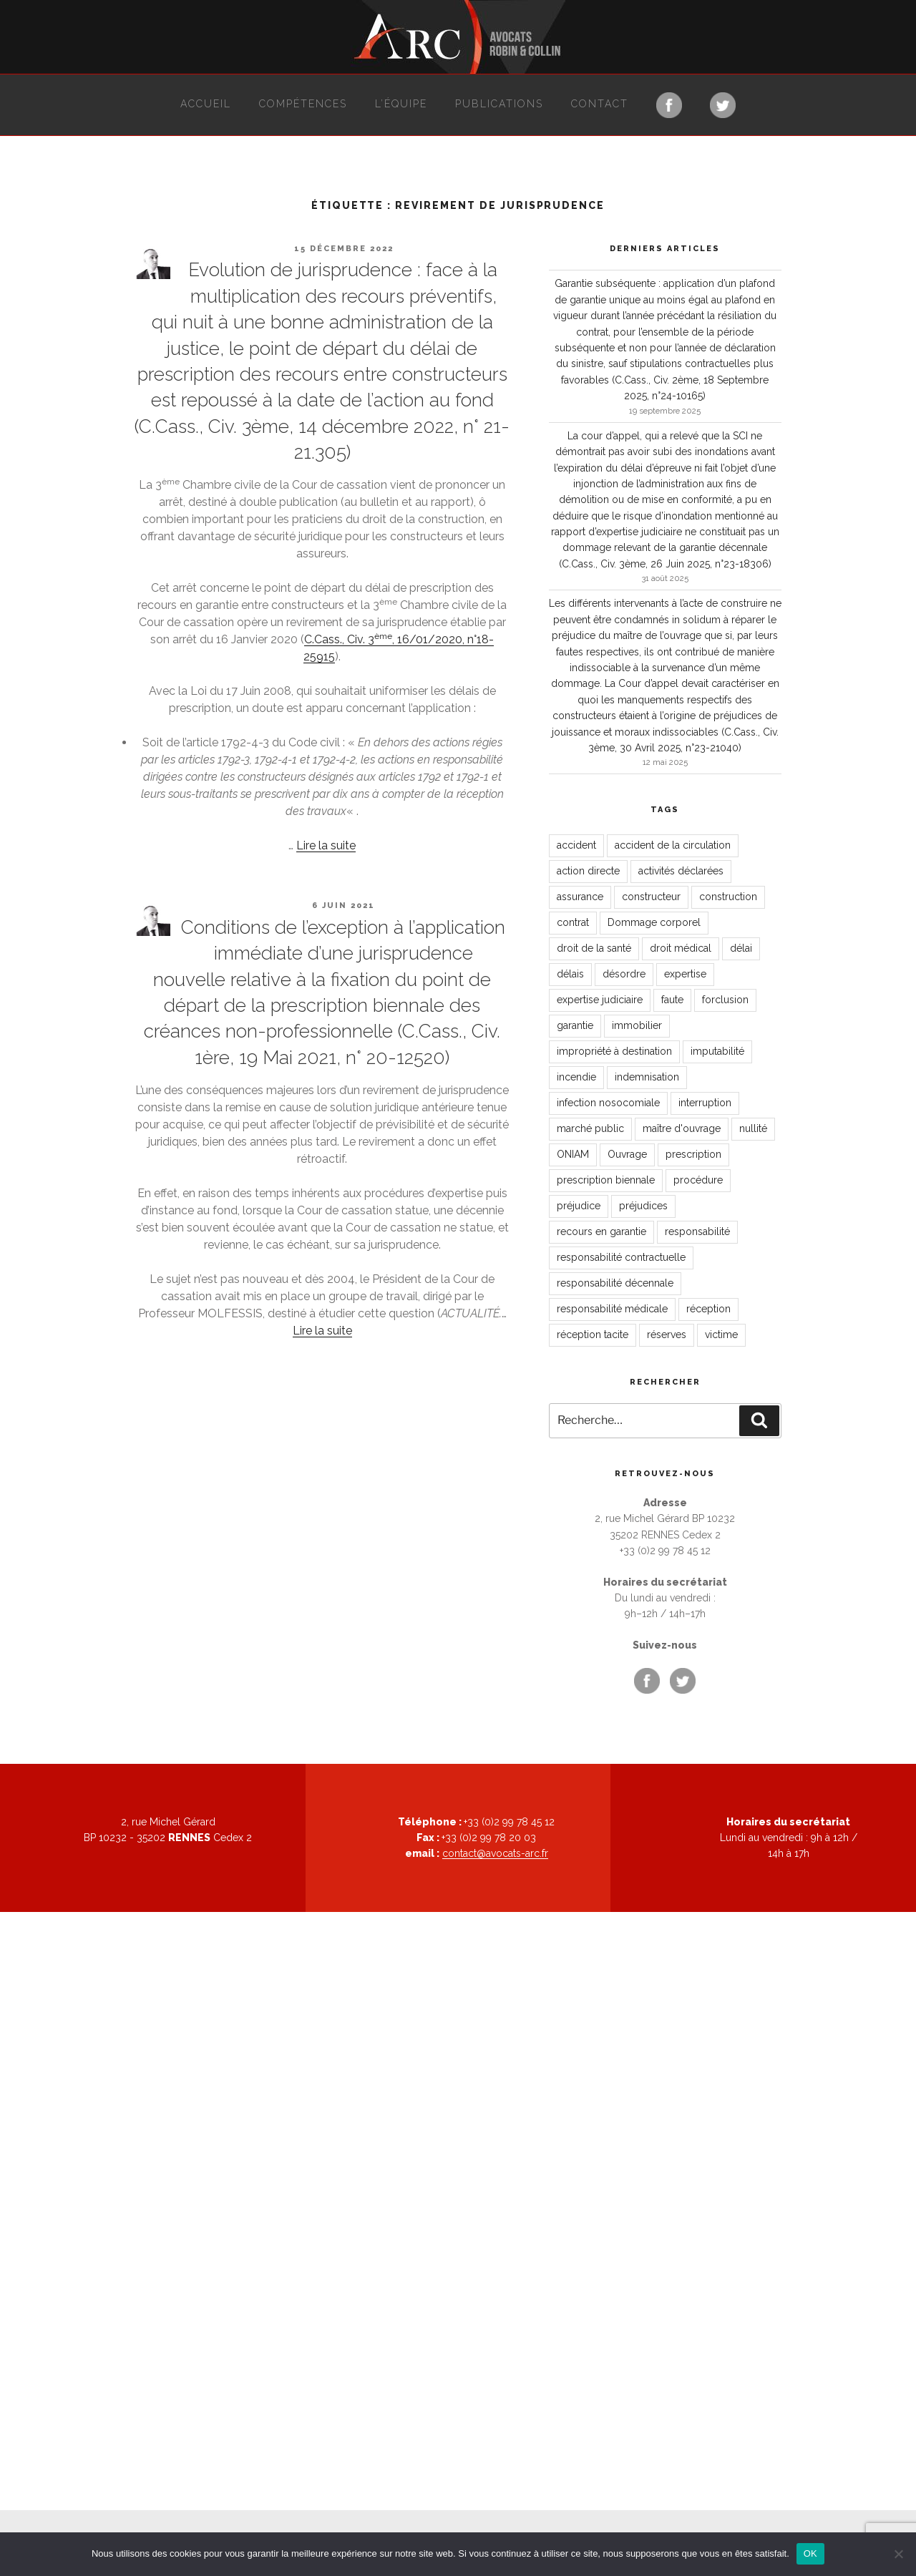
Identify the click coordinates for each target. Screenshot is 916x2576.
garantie (575, 1025)
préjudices (643, 1205)
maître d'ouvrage (682, 1128)
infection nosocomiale (608, 1102)
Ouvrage (627, 1154)
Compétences (303, 103)
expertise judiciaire (600, 999)
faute (672, 999)
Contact (599, 103)
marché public (590, 1128)
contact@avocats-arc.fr (495, 1853)
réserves (666, 1334)
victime (721, 1334)
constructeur (651, 896)
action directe (588, 871)
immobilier (637, 1025)
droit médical (680, 948)
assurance (580, 896)
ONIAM (573, 1154)
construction (728, 896)
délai (741, 948)
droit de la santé (594, 948)
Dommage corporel (654, 922)
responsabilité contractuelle (621, 1257)
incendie (576, 1077)
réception (708, 1308)
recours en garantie (601, 1231)
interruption (704, 1102)
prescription (693, 1154)
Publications (499, 103)
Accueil (205, 103)
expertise (685, 974)
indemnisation (647, 1077)
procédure (698, 1180)
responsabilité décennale (615, 1283)
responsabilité (697, 1231)
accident (576, 845)
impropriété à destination (614, 1051)
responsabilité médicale (612, 1308)
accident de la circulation (673, 845)
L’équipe (401, 103)
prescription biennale (606, 1180)
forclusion (725, 999)
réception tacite (592, 1334)
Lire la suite (326, 845)
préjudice (578, 1205)
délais (570, 974)
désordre (624, 974)
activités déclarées (680, 871)
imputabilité (717, 1051)
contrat (573, 922)
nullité (753, 1128)
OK (810, 2553)
